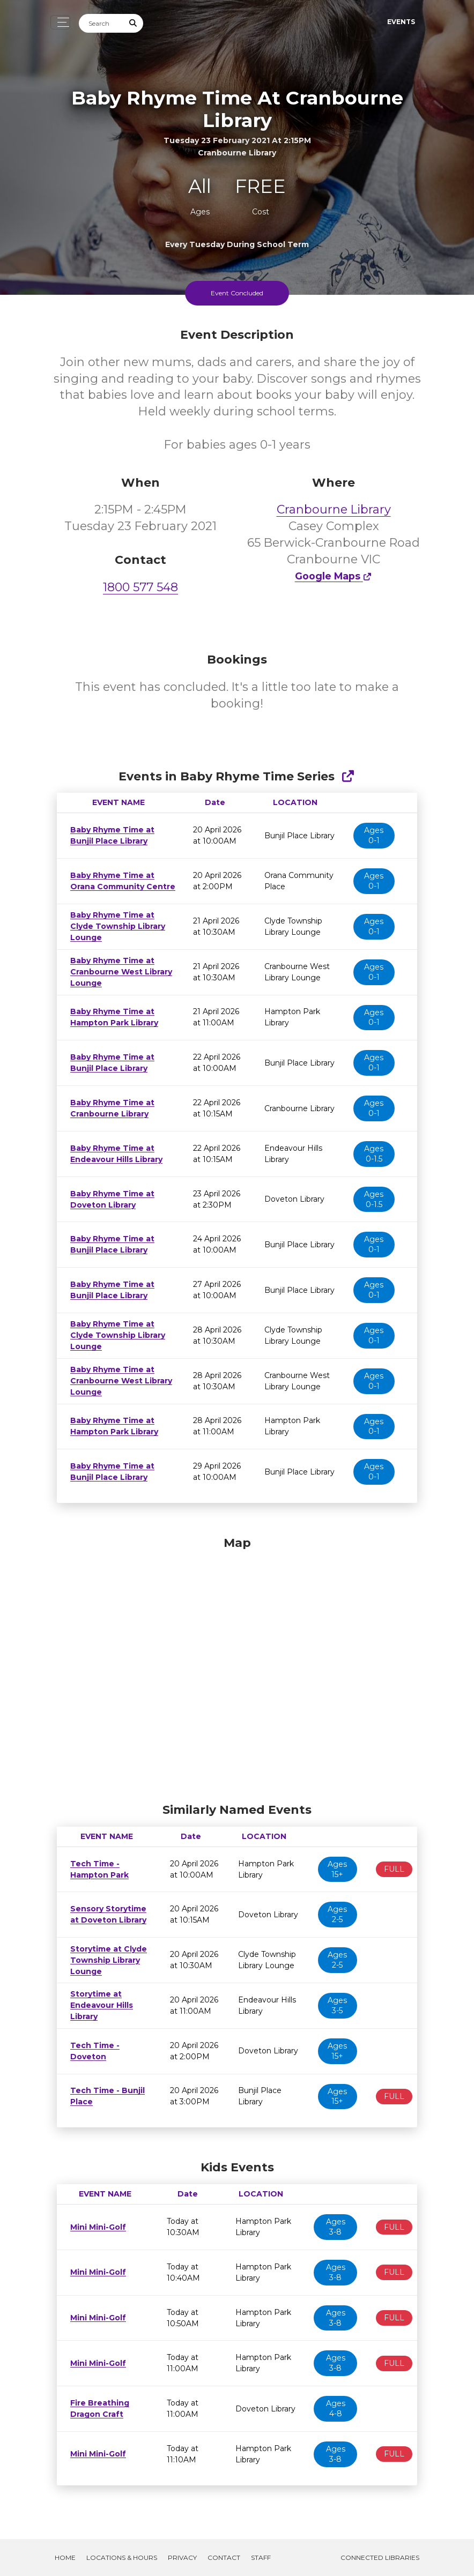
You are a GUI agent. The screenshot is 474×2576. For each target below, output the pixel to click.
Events (401, 22)
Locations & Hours (121, 2557)
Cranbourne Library (334, 509)
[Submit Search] (133, 23)
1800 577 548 (140, 587)
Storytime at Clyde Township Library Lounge (105, 1960)
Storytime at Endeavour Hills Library (99, 2005)
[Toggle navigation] (60, 22)
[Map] (237, 1667)
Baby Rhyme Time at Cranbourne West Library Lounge (116, 972)
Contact (224, 2557)
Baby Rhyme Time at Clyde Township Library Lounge (112, 926)
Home (65, 2557)
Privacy (182, 2557)
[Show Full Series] (347, 776)
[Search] (101, 23)
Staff (261, 2557)
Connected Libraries (379, 2557)
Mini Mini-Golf (95, 2227)
